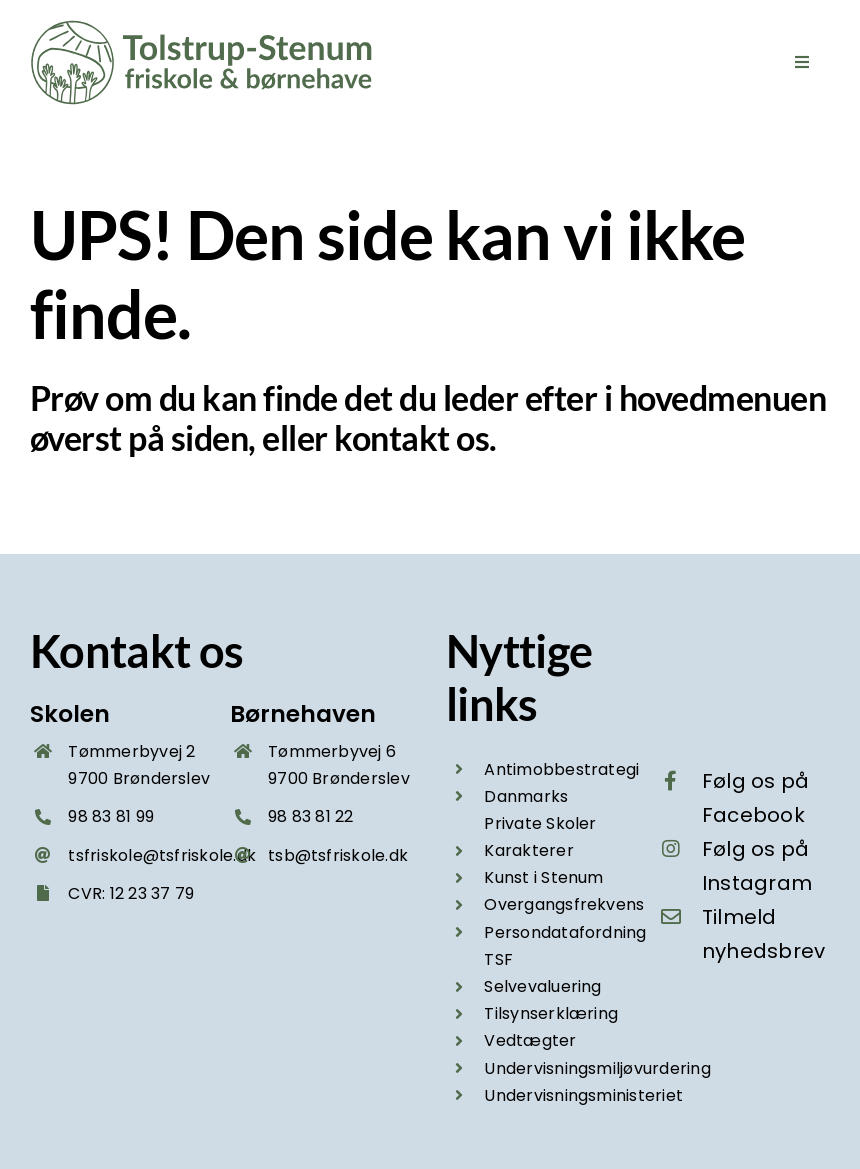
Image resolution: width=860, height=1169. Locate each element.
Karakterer (528, 850)
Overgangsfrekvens (564, 904)
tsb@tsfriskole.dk (338, 855)
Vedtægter (530, 1040)
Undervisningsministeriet (583, 1095)
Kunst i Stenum (543, 877)
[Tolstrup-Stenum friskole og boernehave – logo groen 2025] (205, 27)
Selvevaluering (542, 986)
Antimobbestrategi (561, 769)
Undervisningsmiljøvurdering (597, 1068)
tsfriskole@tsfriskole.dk (162, 855)
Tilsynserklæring (551, 1013)
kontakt (391, 438)
